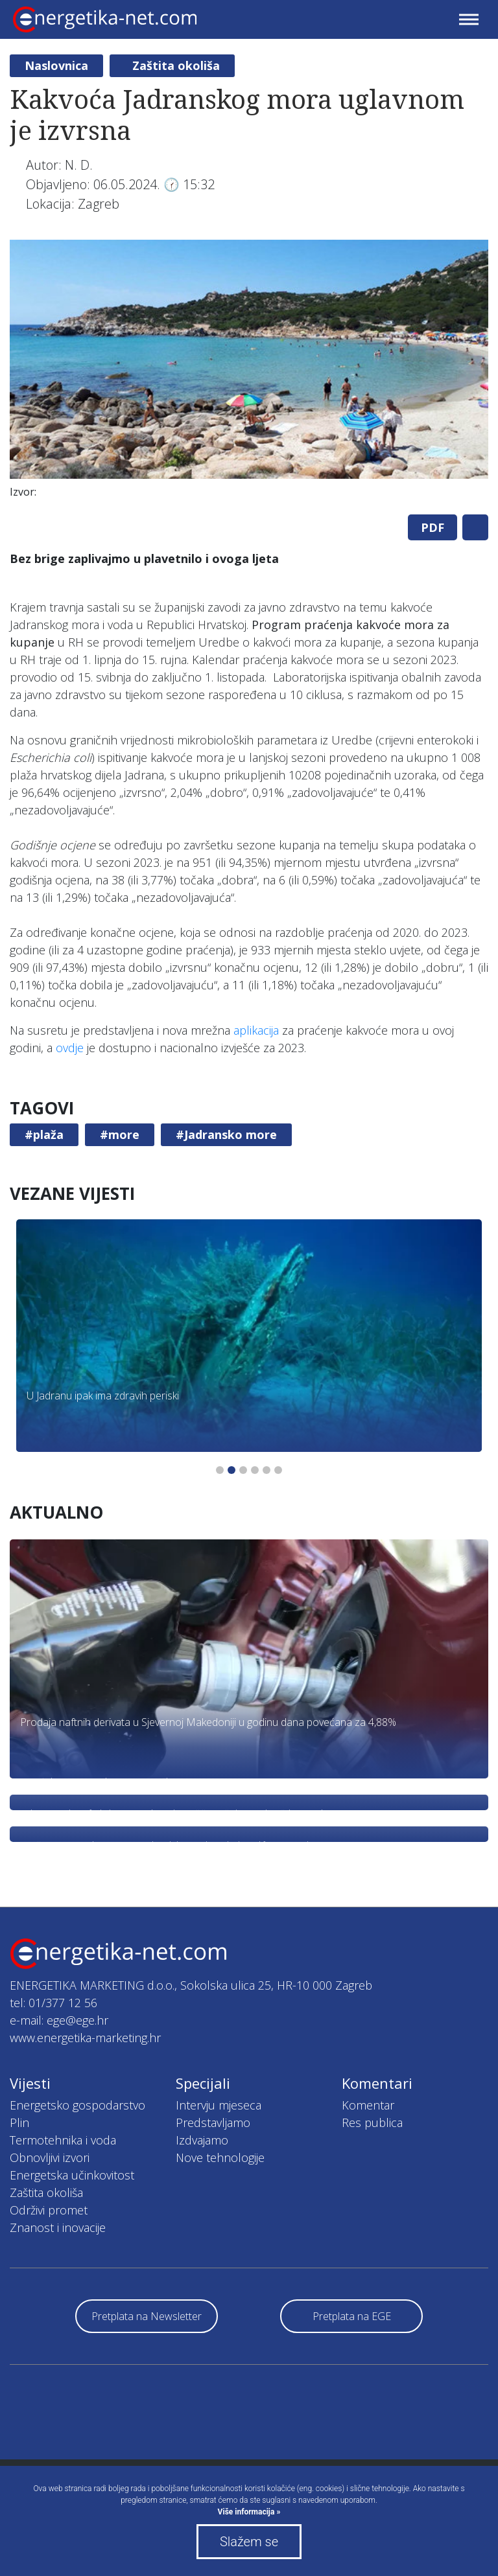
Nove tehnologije (220, 2157)
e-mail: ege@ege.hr (59, 2020)
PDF (432, 527)
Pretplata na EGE (352, 2316)
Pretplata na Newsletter (146, 2316)
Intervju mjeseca (218, 2105)
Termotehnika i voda (63, 2140)
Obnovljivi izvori (49, 2157)
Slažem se (249, 2541)
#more (119, 1134)
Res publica (372, 2122)
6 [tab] (278, 1470)
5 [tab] (266, 1470)
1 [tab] (220, 1470)
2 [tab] (231, 1470)
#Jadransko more (226, 1134)
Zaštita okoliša (176, 65)
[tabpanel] (249, 372)
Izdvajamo (202, 2140)
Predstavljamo (213, 2122)
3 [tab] (243, 1470)
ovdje (70, 1047)
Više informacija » (249, 2511)
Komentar (368, 2105)
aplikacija (256, 1030)
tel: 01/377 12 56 (53, 2002)
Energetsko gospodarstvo (77, 2105)
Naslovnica (56, 65)
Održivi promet (49, 2210)
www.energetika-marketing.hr (85, 2037)
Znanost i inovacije (58, 2227)
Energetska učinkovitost (72, 2175)
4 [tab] (255, 1470)
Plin (19, 2122)
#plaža (44, 1134)
